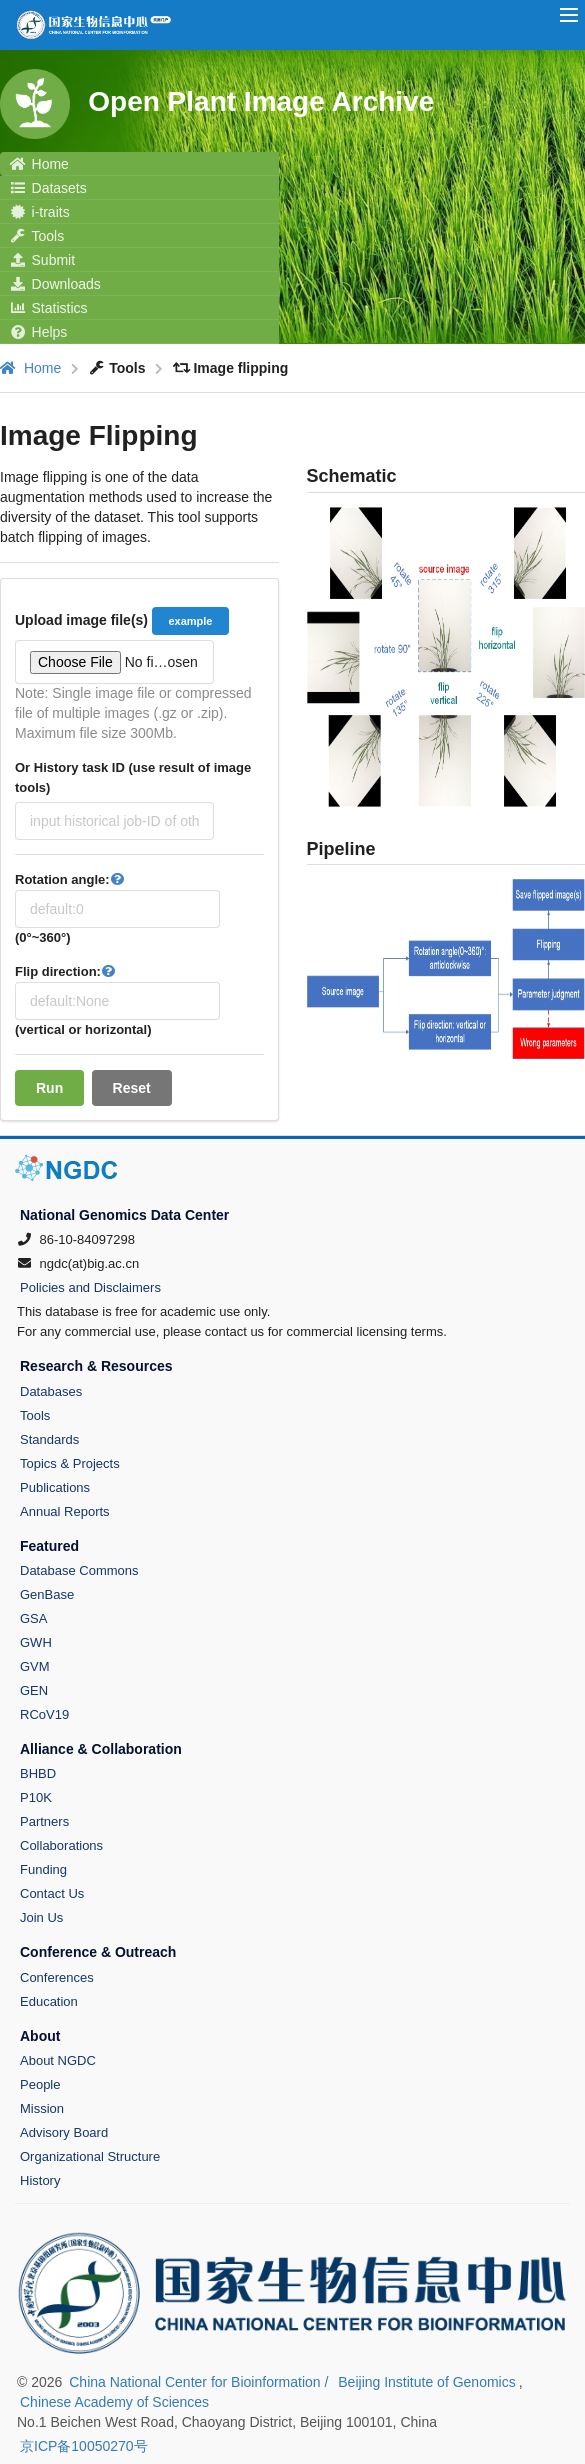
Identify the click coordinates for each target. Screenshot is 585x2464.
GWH (36, 1642)
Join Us (41, 1917)
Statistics (49, 308)
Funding (43, 1869)
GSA (33, 1618)
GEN (34, 1690)
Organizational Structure (90, 2156)
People (40, 2084)
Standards (49, 1439)
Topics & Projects (70, 1463)
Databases (51, 1391)
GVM (35, 1666)
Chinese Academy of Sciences (114, 2402)
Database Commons (79, 1570)
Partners (44, 1821)
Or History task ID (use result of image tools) (133, 777)
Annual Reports (65, 1511)
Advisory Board (64, 2132)
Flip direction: (67, 971)
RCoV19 (44, 1714)
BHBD (38, 1773)
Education (49, 2001)
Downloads (55, 284)
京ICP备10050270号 (84, 2446)
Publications (55, 1487)
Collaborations (61, 1845)
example (190, 621)
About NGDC (58, 2060)
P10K (36, 1797)
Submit (42, 260)
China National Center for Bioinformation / (200, 2382)
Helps (38, 332)
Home (39, 164)
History (40, 2180)
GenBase (47, 1594)
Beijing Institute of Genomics (426, 2382)
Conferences (57, 1977)
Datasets (48, 188)
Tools (37, 236)
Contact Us (52, 1893)
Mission (42, 2108)
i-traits (40, 212)
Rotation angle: (71, 879)
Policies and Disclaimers (90, 1287)
